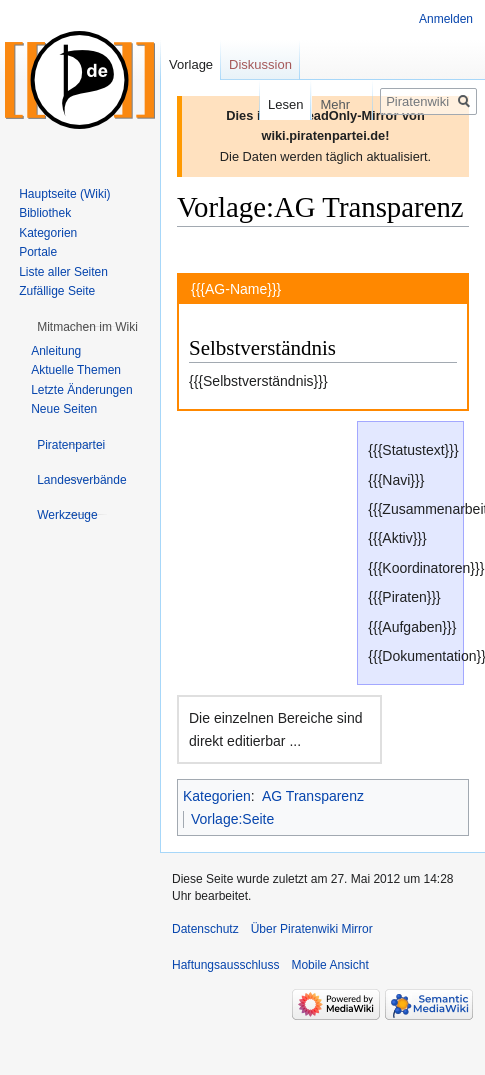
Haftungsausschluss (225, 965)
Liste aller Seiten (63, 272)
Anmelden (446, 19)
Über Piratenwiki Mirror (312, 929)
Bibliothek (45, 213)
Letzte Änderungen (81, 390)
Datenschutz (205, 929)
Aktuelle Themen (76, 370)
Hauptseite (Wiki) (64, 194)
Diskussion (260, 64)
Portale (38, 252)
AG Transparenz (313, 796)
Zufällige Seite (57, 291)
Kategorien (217, 796)
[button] (87, 327)
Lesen (272, 104)
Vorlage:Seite (232, 819)
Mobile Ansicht (329, 965)
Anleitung (56, 351)
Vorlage (191, 64)
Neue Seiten (64, 409)
